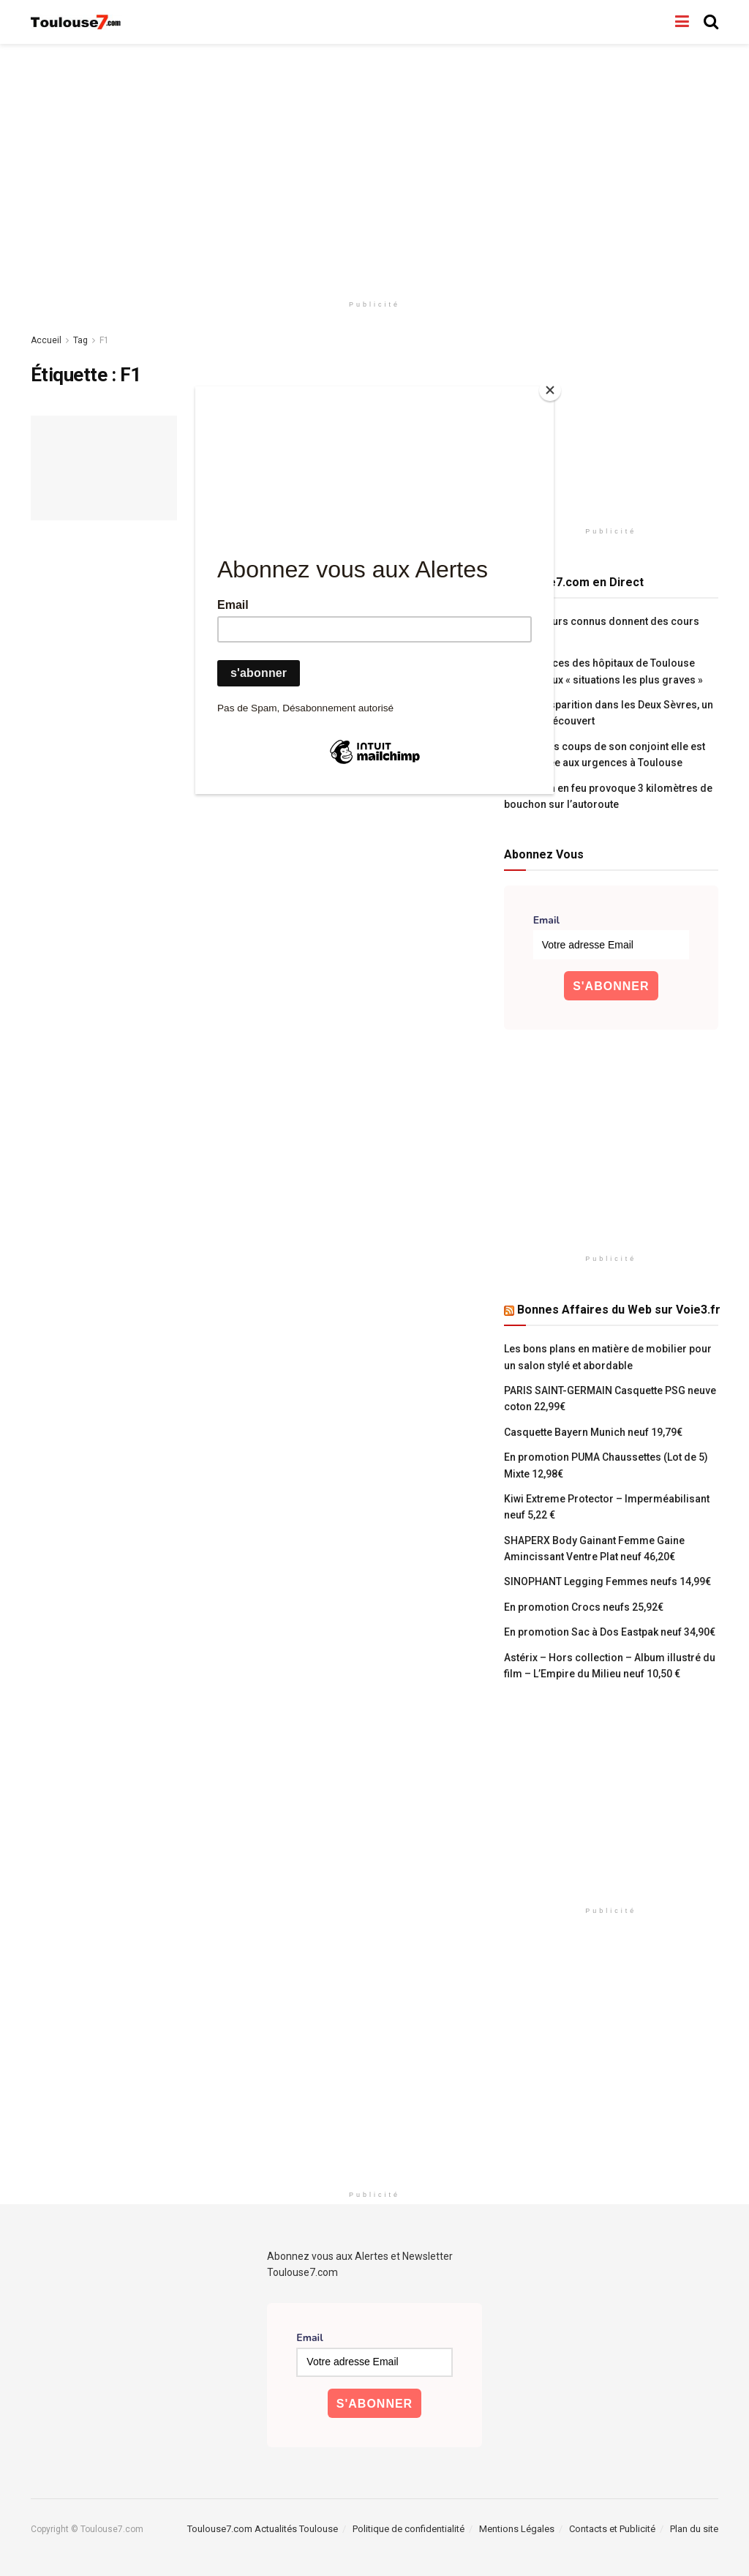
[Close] (550, 390)
